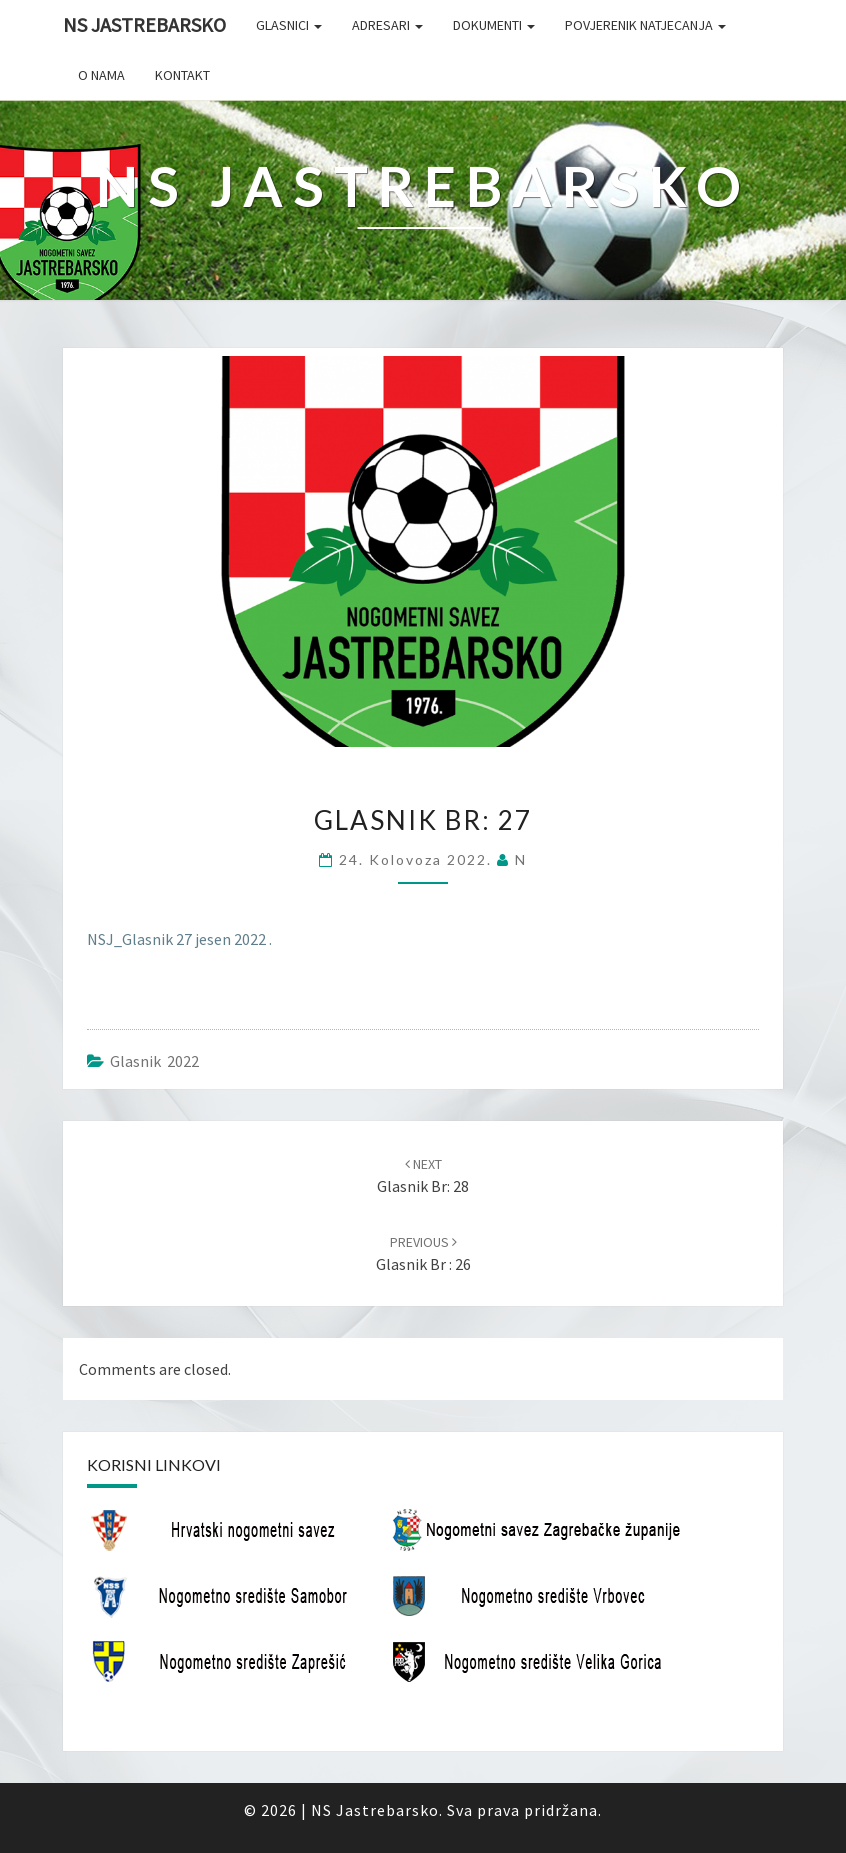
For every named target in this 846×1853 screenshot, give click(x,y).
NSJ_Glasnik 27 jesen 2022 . (179, 939)
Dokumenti (494, 25)
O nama (101, 75)
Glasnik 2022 (154, 1061)
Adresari (387, 25)
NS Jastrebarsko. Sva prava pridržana (454, 1810)
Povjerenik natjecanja (645, 25)
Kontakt (182, 75)
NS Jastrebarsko (144, 24)
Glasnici (289, 25)
